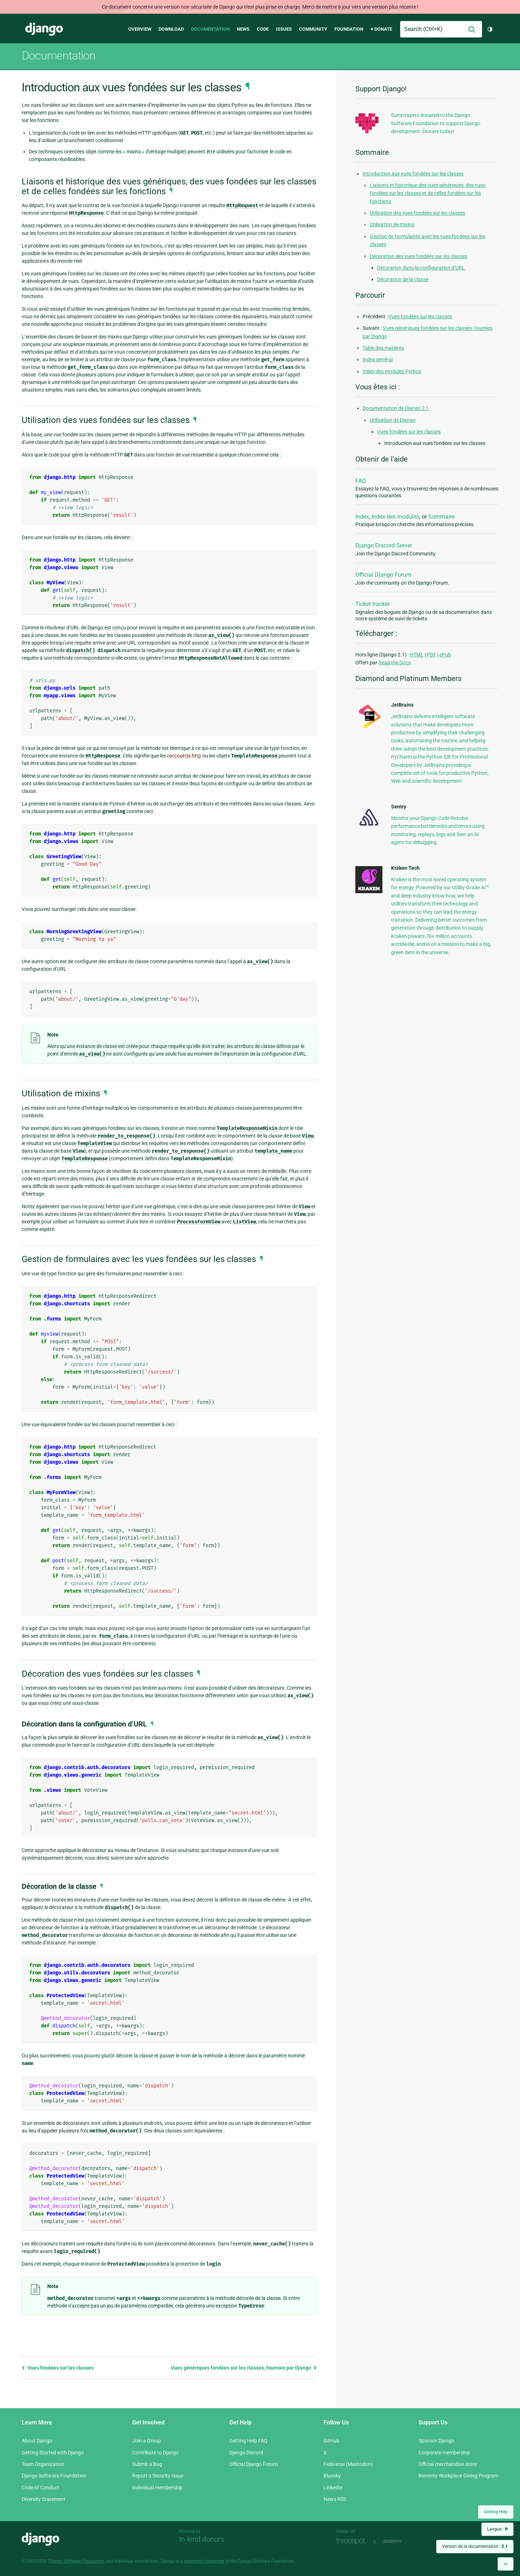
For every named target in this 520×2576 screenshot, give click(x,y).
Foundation (348, 29)
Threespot (353, 2541)
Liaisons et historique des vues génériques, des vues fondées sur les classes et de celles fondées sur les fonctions (427, 193)
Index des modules (395, 516)
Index (362, 516)
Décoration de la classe (402, 279)
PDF (431, 655)
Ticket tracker (372, 604)
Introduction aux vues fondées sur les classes (413, 173)
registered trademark (204, 2561)
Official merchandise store (448, 2464)
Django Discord (246, 2452)
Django (44, 29)
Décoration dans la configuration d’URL (421, 268)
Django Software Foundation (54, 2476)
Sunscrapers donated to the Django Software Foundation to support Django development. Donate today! (435, 123)
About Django (37, 2441)
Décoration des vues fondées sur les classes (418, 256)
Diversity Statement (43, 2499)
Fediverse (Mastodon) (348, 2464)
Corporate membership (444, 2452)
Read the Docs (394, 662)
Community (313, 29)
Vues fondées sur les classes (58, 2368)
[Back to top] (505, 2564)
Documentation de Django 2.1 (396, 408)
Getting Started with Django (53, 2452)
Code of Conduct (40, 2487)
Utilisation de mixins (392, 224)
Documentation (210, 29)
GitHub (331, 2441)
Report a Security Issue (157, 2476)
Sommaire (441, 516)
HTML (417, 655)
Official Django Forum (383, 574)
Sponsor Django (436, 2441)
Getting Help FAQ (248, 2441)
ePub (445, 655)
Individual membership (157, 2487)
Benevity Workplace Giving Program (458, 2476)
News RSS (335, 2499)
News (243, 29)
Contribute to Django (155, 2452)
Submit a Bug (147, 2464)
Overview (139, 29)
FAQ (360, 480)
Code (263, 29)
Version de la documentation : (475, 2546)
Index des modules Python (392, 371)
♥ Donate (381, 29)
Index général (378, 359)
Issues (284, 29)
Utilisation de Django (393, 420)
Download (171, 29)
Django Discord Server (383, 545)
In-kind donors (201, 2539)
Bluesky (332, 2476)
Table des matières (383, 348)
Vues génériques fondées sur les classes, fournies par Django (244, 2368)
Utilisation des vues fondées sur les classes (417, 213)
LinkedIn (333, 2487)
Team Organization (43, 2464)
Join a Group (146, 2441)
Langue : (497, 2529)
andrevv (400, 2541)
